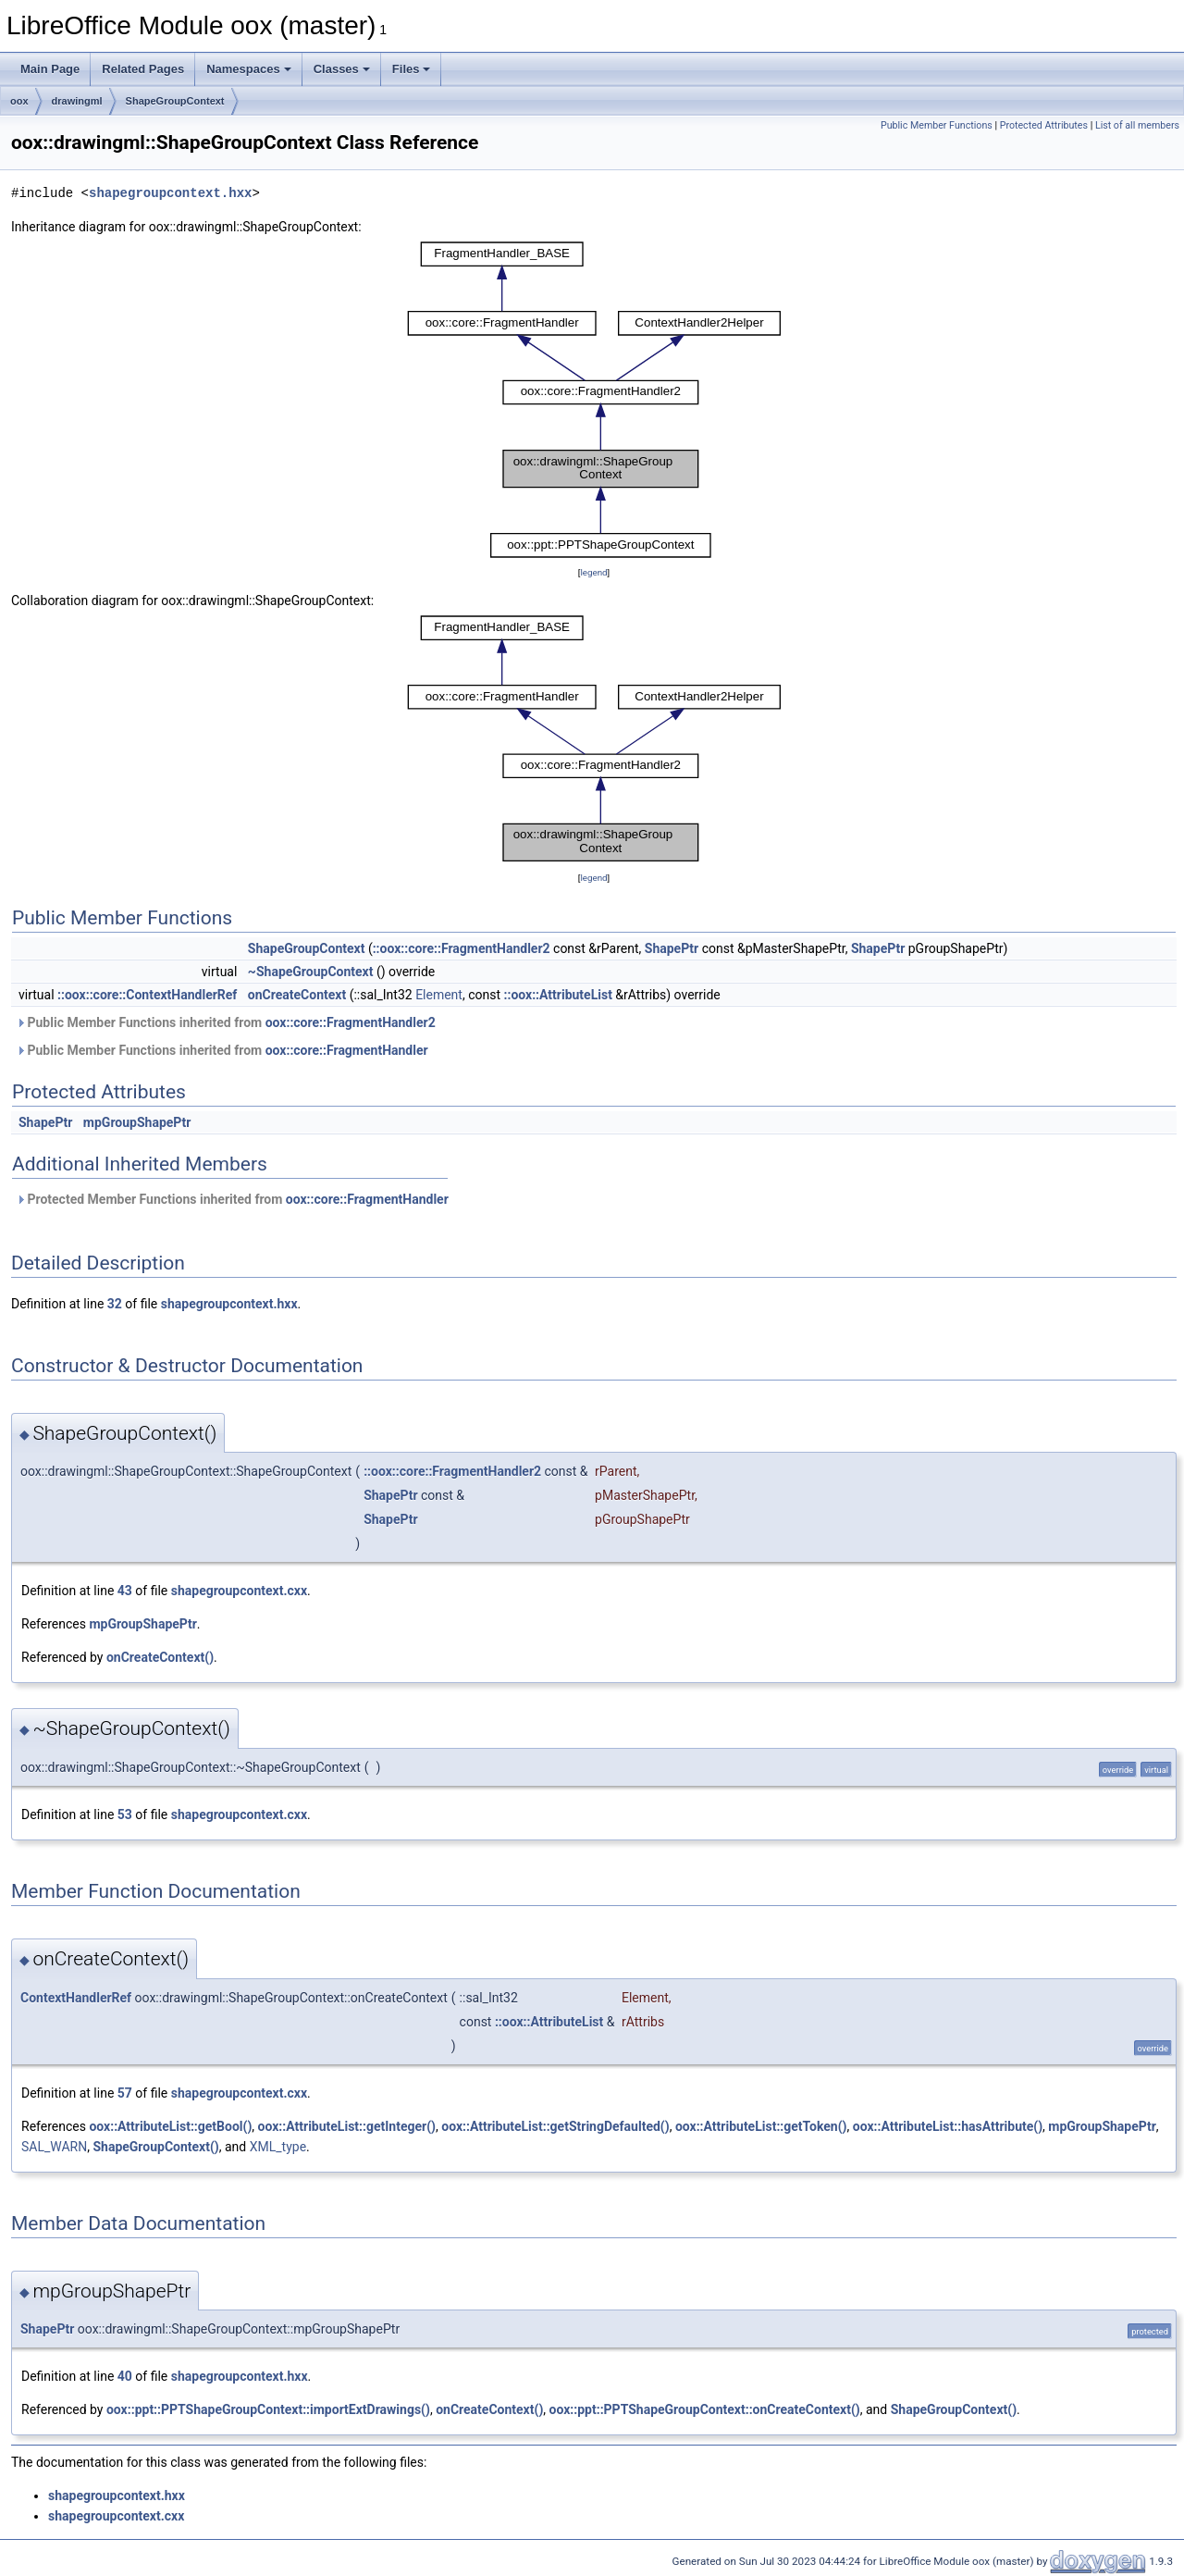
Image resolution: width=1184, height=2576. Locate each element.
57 (124, 2093)
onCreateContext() (160, 1657)
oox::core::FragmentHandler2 (350, 1022)
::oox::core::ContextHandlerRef (147, 994)
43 (124, 1590)
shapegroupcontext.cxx (239, 1590)
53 (124, 1814)
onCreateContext (297, 994)
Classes (342, 69)
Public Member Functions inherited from (226, 1022)
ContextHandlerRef (75, 1997)
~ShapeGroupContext (311, 971)
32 (114, 1303)
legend (593, 572)
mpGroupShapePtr (137, 1122)
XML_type (278, 2146)
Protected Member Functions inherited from (232, 1199)
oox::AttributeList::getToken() (761, 2126)
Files (411, 69)
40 (124, 2376)
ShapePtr (671, 948)
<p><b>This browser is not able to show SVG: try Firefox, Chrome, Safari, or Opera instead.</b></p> (593, 400)
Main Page (50, 69)
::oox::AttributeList (558, 994)
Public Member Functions (937, 125)
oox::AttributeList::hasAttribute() (947, 2126)
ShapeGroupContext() (155, 2146)
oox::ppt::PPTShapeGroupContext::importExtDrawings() (268, 2409)
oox (19, 100)
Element (438, 994)
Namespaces (248, 69)
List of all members (1137, 125)
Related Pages (143, 69)
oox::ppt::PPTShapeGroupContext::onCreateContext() (704, 2409)
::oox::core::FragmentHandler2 (461, 948)
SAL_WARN (54, 2146)
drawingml (77, 100)
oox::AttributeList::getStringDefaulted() (555, 2126)
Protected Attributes (1044, 125)
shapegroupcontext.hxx (170, 193)
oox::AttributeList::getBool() (170, 2126)
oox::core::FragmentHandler (346, 1050)
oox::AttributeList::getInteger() (347, 2126)
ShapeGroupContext (175, 100)
